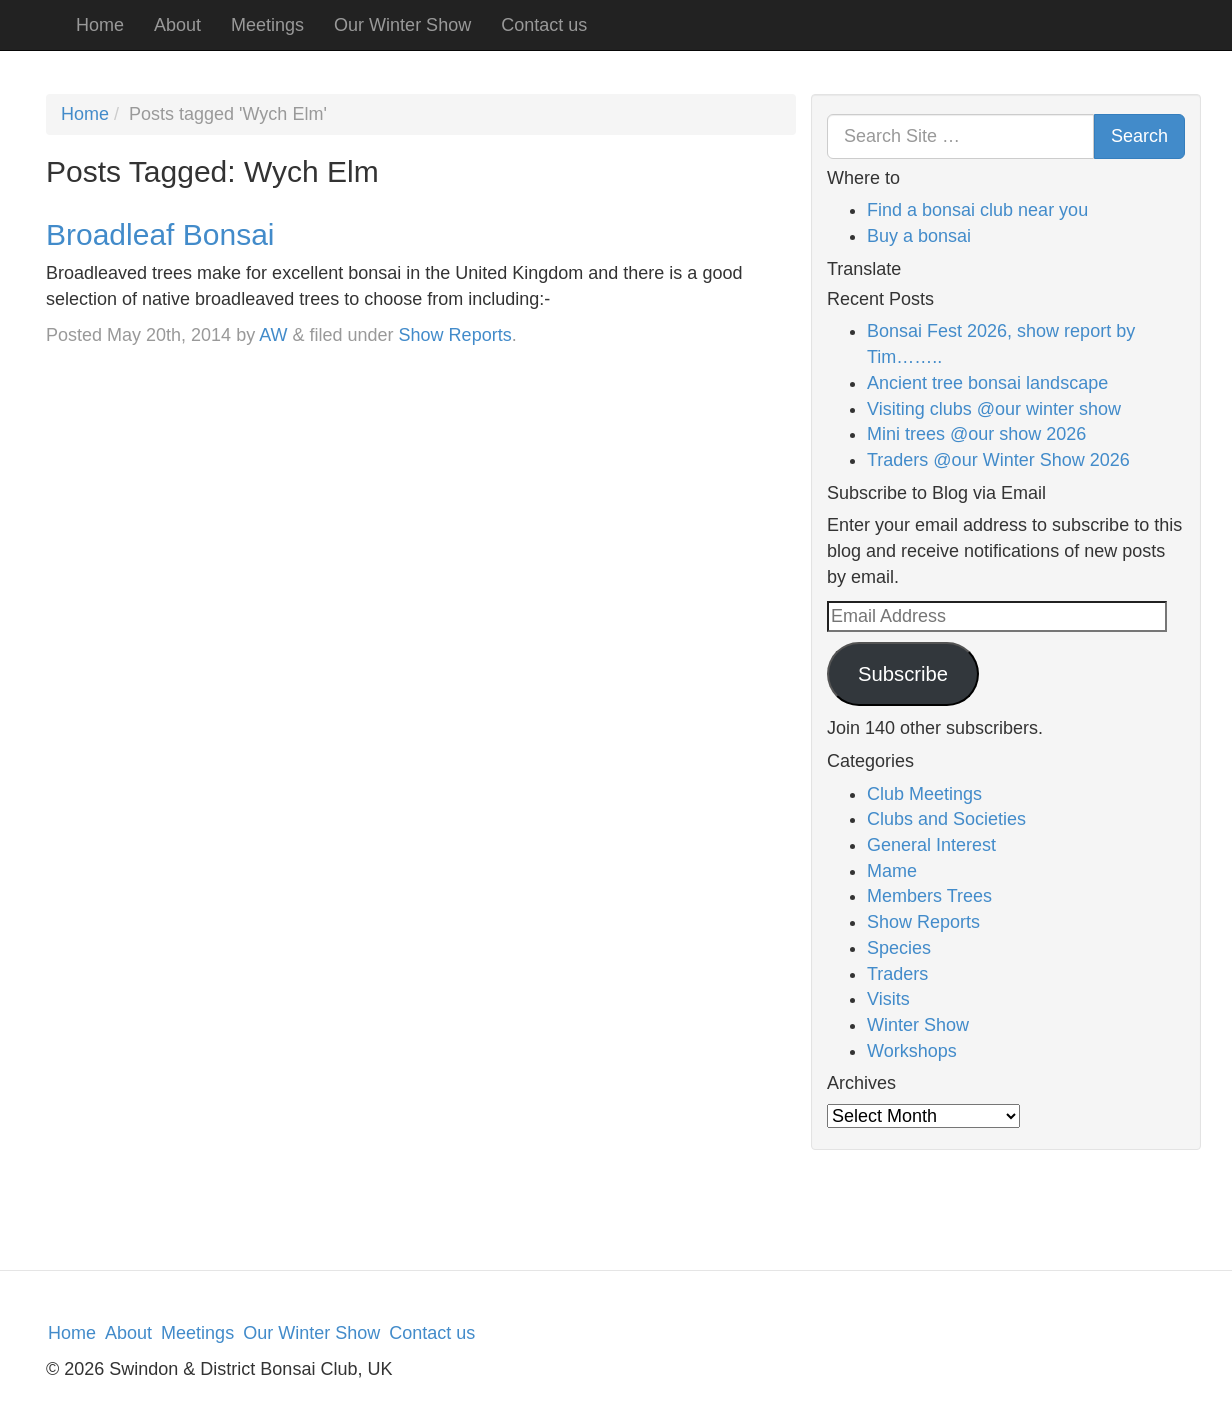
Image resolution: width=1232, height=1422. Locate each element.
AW (273, 335)
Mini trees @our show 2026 (976, 434)
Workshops (912, 1051)
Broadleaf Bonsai (160, 234)
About (177, 25)
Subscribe (903, 674)
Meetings (267, 25)
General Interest (931, 845)
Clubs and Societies (946, 819)
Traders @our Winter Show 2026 (998, 460)
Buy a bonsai (919, 236)
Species (899, 948)
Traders (897, 974)
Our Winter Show (402, 25)
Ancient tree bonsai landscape (987, 383)
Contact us (544, 25)
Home (100, 25)
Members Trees (929, 896)
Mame (892, 871)
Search (1139, 136)
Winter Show (918, 1025)
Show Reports (455, 335)
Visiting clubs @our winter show (994, 409)
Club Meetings (924, 794)
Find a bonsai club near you (977, 210)
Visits (888, 999)
